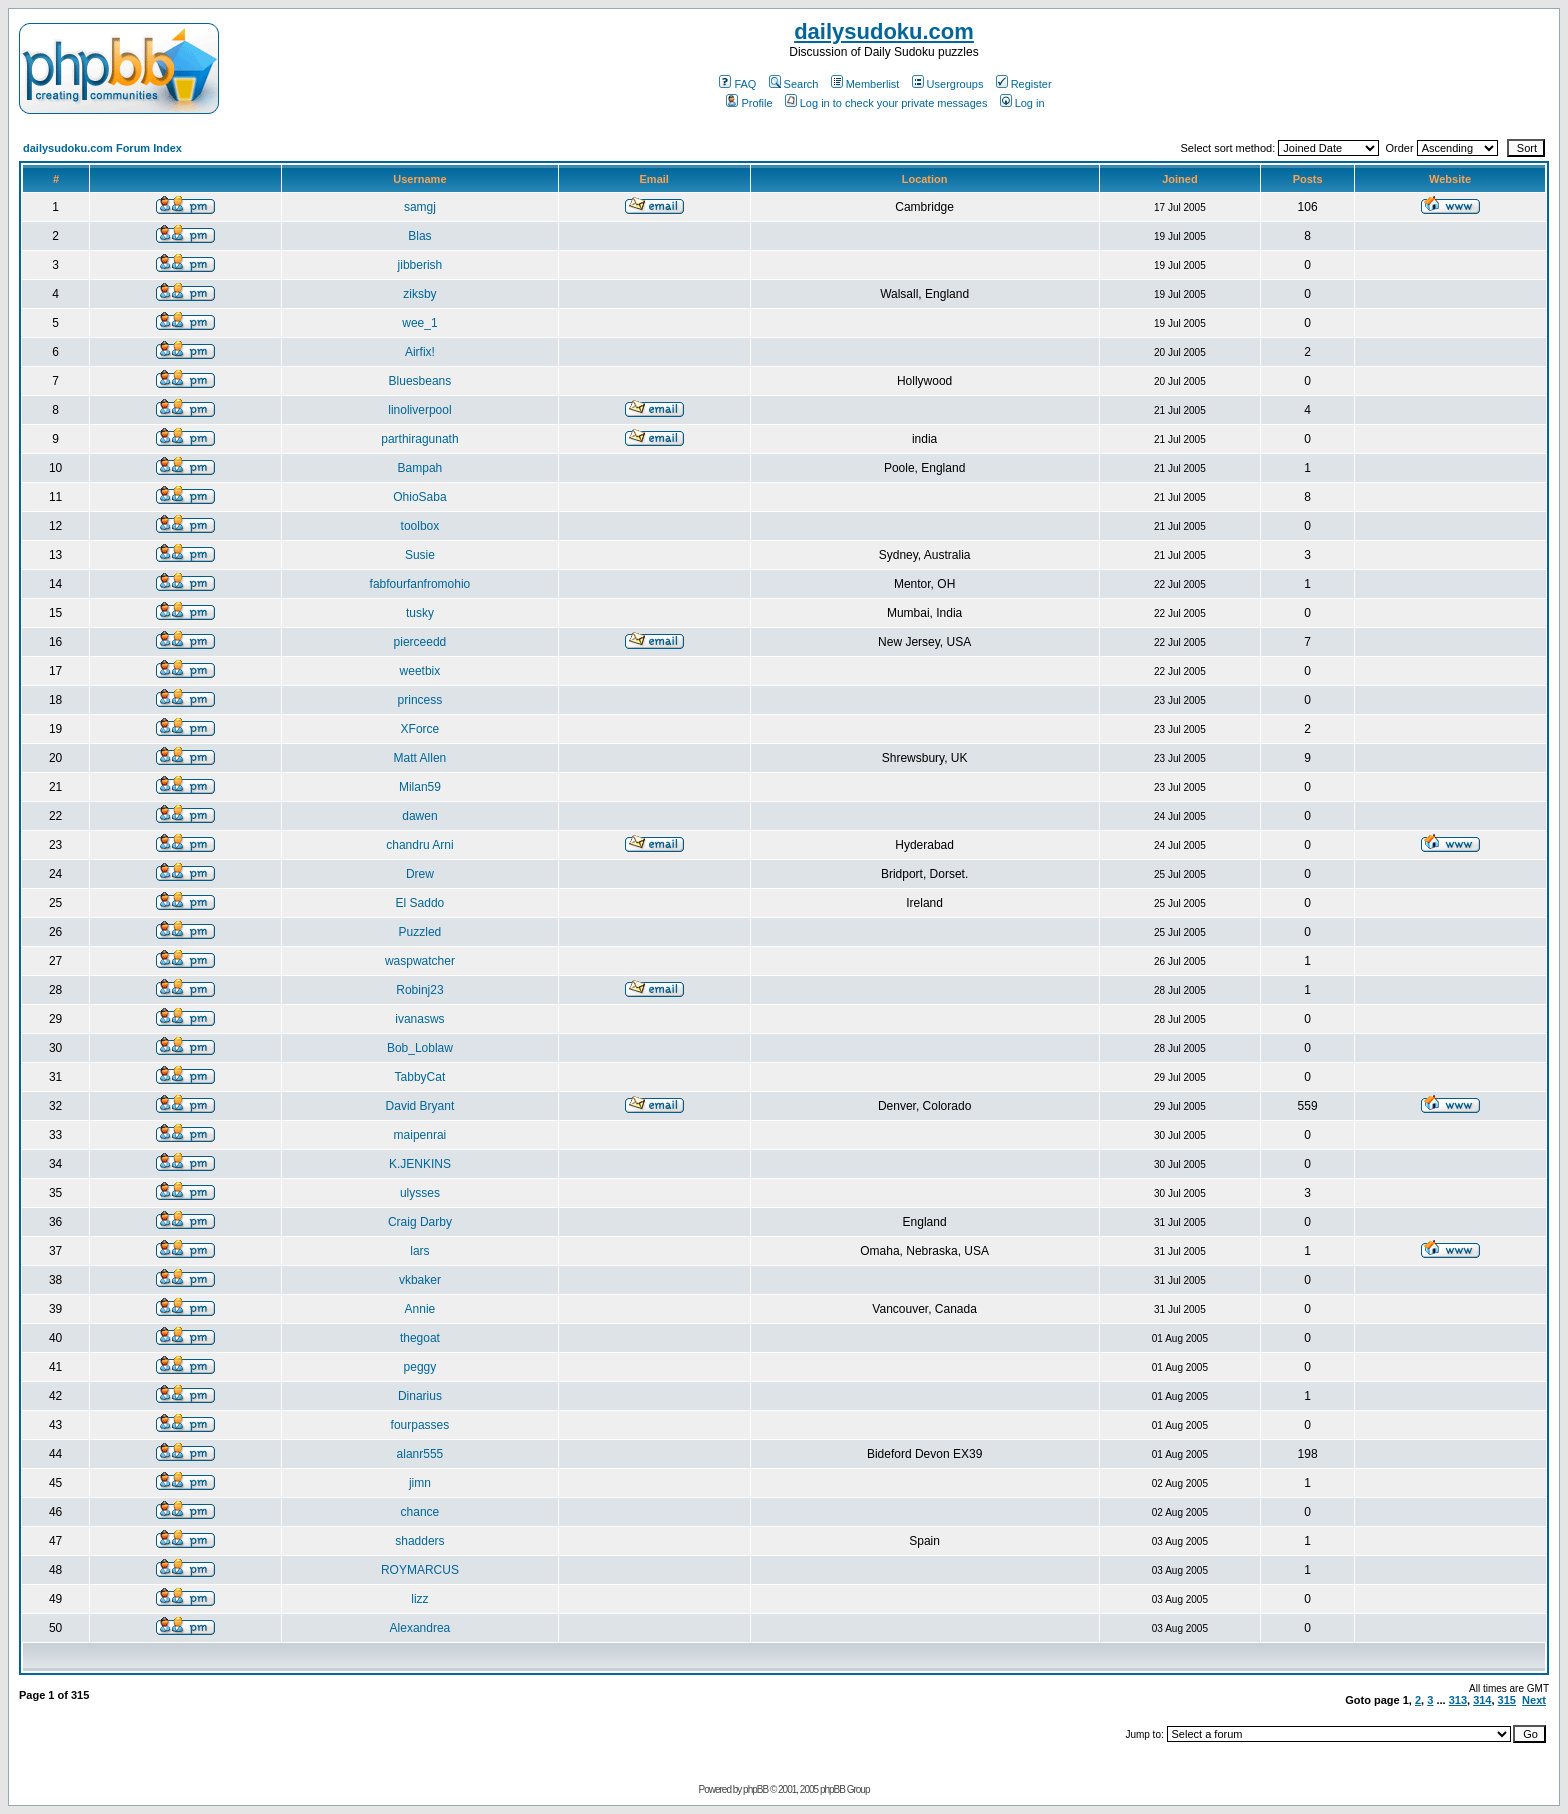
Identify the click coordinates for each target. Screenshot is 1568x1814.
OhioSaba (419, 497)
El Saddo (420, 903)
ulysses (420, 1193)
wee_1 (419, 323)
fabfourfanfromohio (420, 584)
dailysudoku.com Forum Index (102, 148)
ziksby (419, 294)
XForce (420, 729)
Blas (419, 236)
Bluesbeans (420, 381)
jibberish (420, 265)
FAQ (737, 84)
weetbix (420, 671)
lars (419, 1251)
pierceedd (420, 642)
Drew (420, 874)
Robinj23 (419, 990)
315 (1507, 1700)
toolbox (420, 526)
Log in (1022, 103)
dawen (419, 816)
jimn (420, 1483)
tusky (420, 613)
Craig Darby (420, 1222)
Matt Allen (420, 758)
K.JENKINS (420, 1164)
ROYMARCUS (420, 1570)
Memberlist (865, 84)
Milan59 (420, 787)
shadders (419, 1541)
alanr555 (420, 1454)
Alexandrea (420, 1628)
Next (1534, 1700)
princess (420, 700)
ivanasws (419, 1019)
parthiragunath (419, 439)
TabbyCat (420, 1077)
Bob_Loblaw (420, 1048)
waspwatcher (420, 961)
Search (794, 84)
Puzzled (420, 932)
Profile (749, 103)
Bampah (420, 468)
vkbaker (420, 1280)
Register (1024, 84)
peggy (420, 1367)
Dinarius (420, 1396)
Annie (420, 1309)
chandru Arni (419, 845)
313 (1458, 1700)
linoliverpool (419, 410)
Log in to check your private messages (886, 103)
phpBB (755, 1789)
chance (420, 1512)
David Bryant (420, 1106)
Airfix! (420, 352)
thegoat (420, 1338)
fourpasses (420, 1425)
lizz (419, 1599)
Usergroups (948, 84)
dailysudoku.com (884, 31)
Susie (420, 555)
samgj (420, 207)
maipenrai (420, 1135)
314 (1482, 1700)
